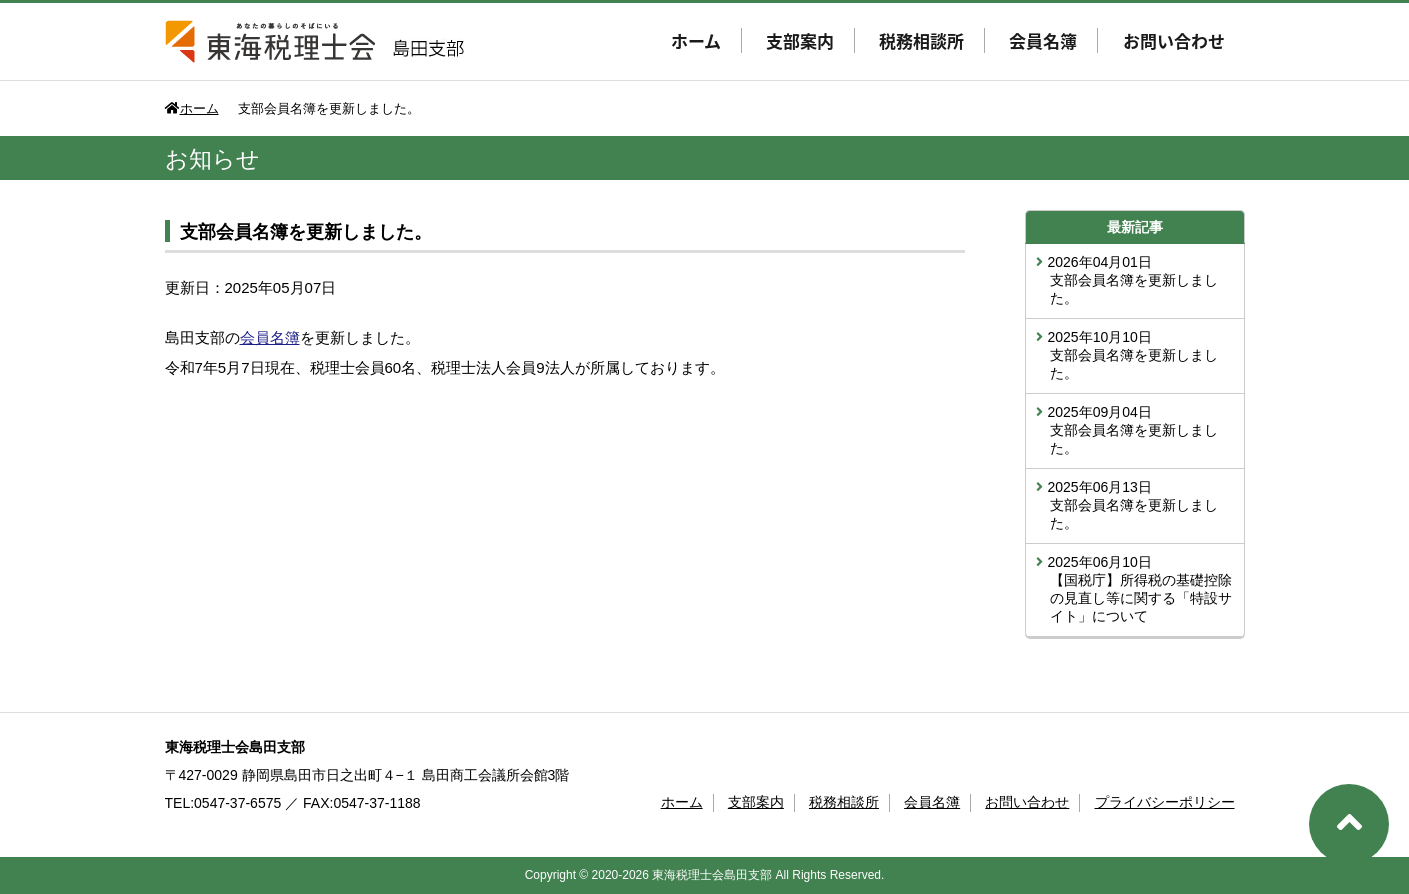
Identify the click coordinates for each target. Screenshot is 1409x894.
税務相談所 (921, 40)
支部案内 (800, 40)
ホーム (696, 40)
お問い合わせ (1174, 40)
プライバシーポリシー (1165, 802)
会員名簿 (1043, 40)
